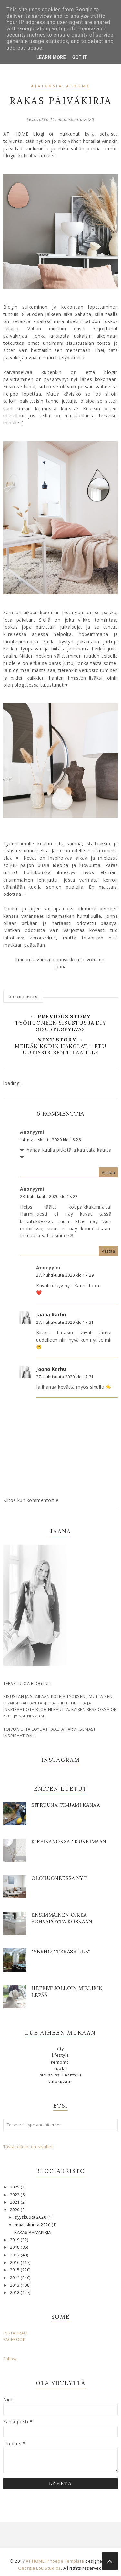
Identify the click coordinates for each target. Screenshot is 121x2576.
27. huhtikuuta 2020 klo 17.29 (65, 1275)
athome (78, 86)
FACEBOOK (14, 2339)
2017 (15, 2255)
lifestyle (60, 2055)
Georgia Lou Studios (39, 2568)
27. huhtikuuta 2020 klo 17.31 (65, 1322)
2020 (15, 2209)
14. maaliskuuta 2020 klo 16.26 (50, 1139)
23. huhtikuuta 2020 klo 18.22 (49, 1196)
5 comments (23, 996)
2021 (15, 2202)
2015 (15, 2270)
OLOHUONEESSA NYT (59, 1878)
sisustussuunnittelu (61, 2075)
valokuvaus (60, 2081)
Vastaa (108, 1172)
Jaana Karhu (51, 1314)
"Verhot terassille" (60, 1951)
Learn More (51, 57)
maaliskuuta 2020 (33, 2225)
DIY (60, 2049)
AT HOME (35, 2561)
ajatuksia (47, 86)
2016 (15, 2262)
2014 (15, 2277)
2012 (15, 2292)
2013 (15, 2285)
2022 (15, 2195)
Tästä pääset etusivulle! (27, 2147)
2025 (15, 2187)
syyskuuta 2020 (31, 2217)
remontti (60, 2062)
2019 (15, 2240)
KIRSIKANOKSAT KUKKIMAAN (68, 1842)
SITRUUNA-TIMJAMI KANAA (65, 1805)
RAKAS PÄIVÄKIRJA (32, 2232)
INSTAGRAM (15, 2333)
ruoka (60, 2068)
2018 (15, 2247)
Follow (9, 2359)
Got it (79, 57)
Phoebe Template (65, 2561)
